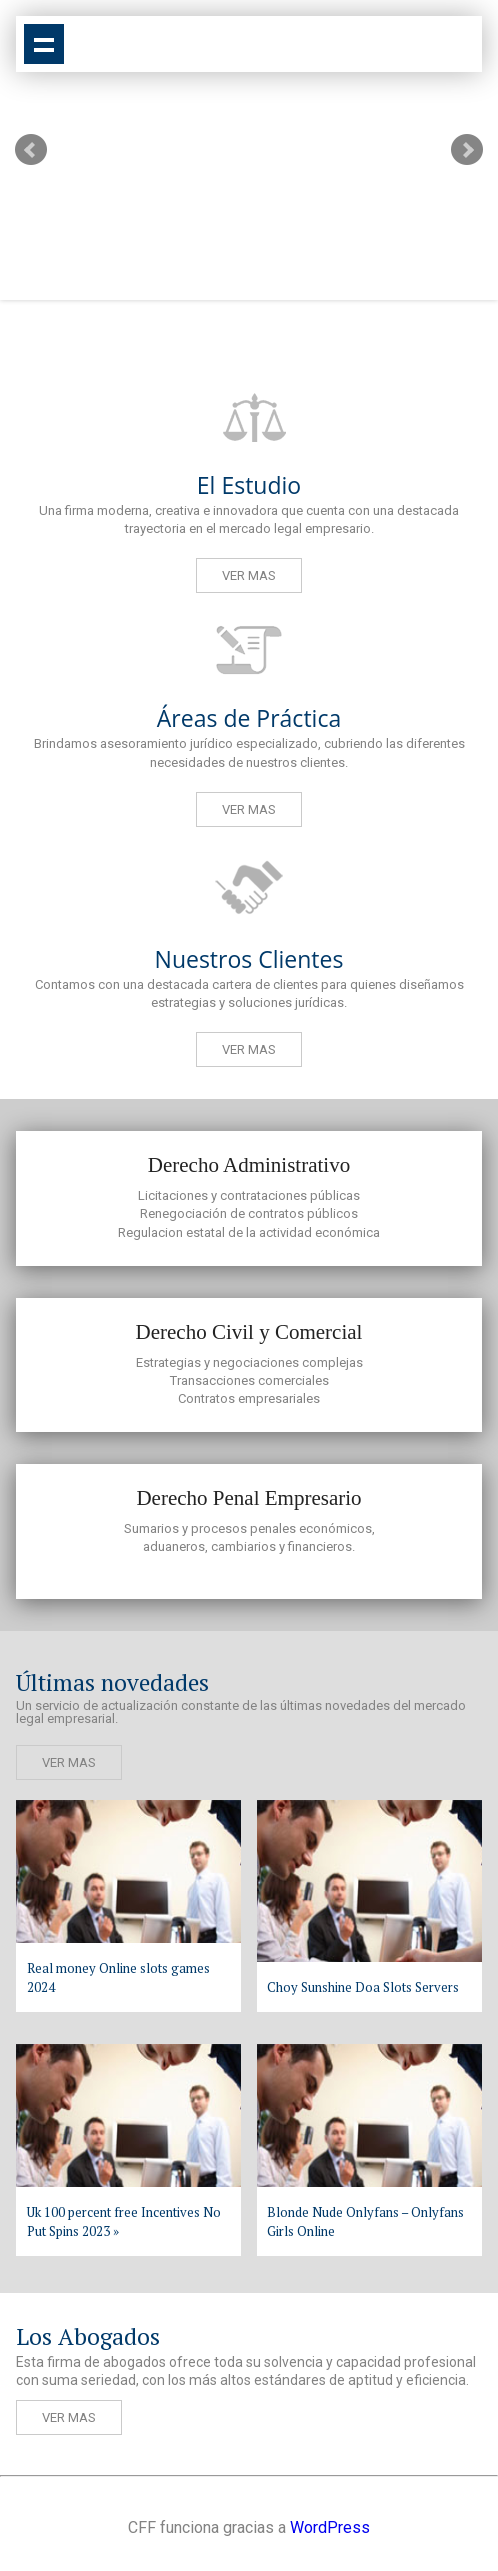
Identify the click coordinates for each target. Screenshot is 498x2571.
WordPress (330, 2527)
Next (467, 150)
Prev (31, 150)
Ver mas (249, 575)
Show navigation (44, 44)
